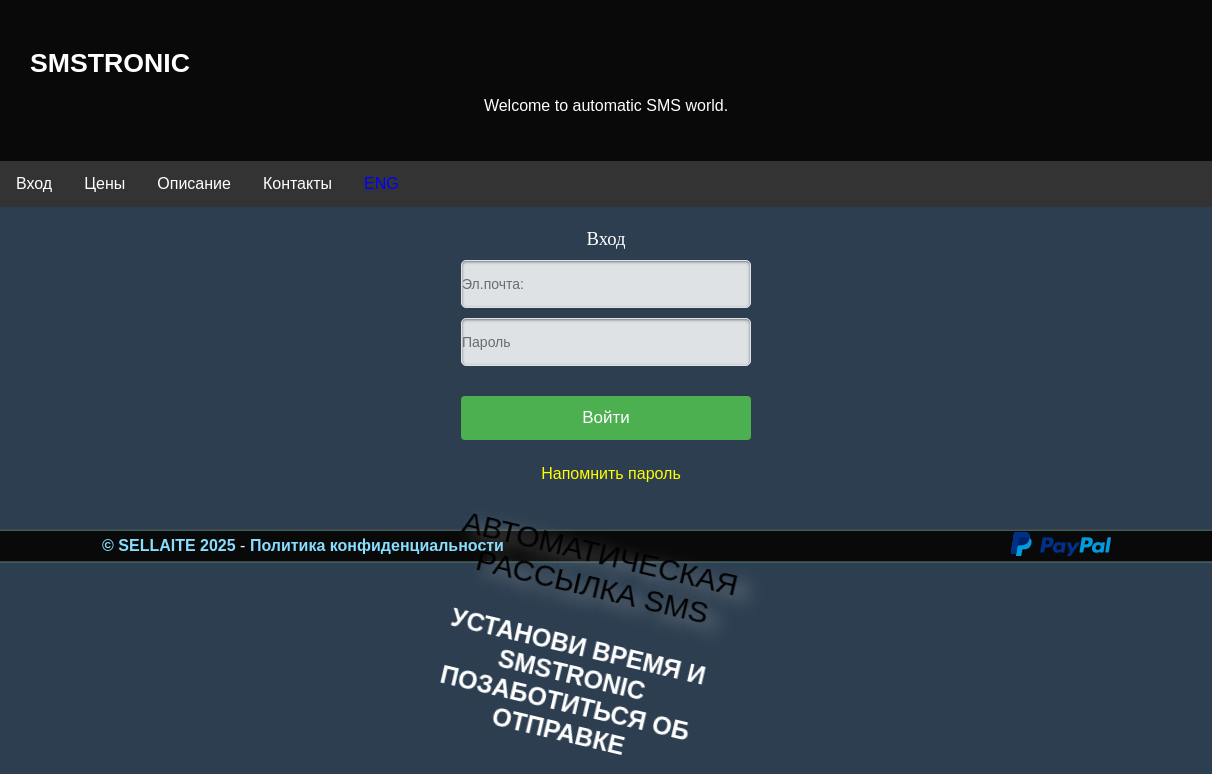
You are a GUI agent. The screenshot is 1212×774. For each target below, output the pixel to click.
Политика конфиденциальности (377, 545)
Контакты (297, 183)
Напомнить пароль (611, 473)
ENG (381, 183)
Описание (194, 183)
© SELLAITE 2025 (171, 545)
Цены (104, 183)
